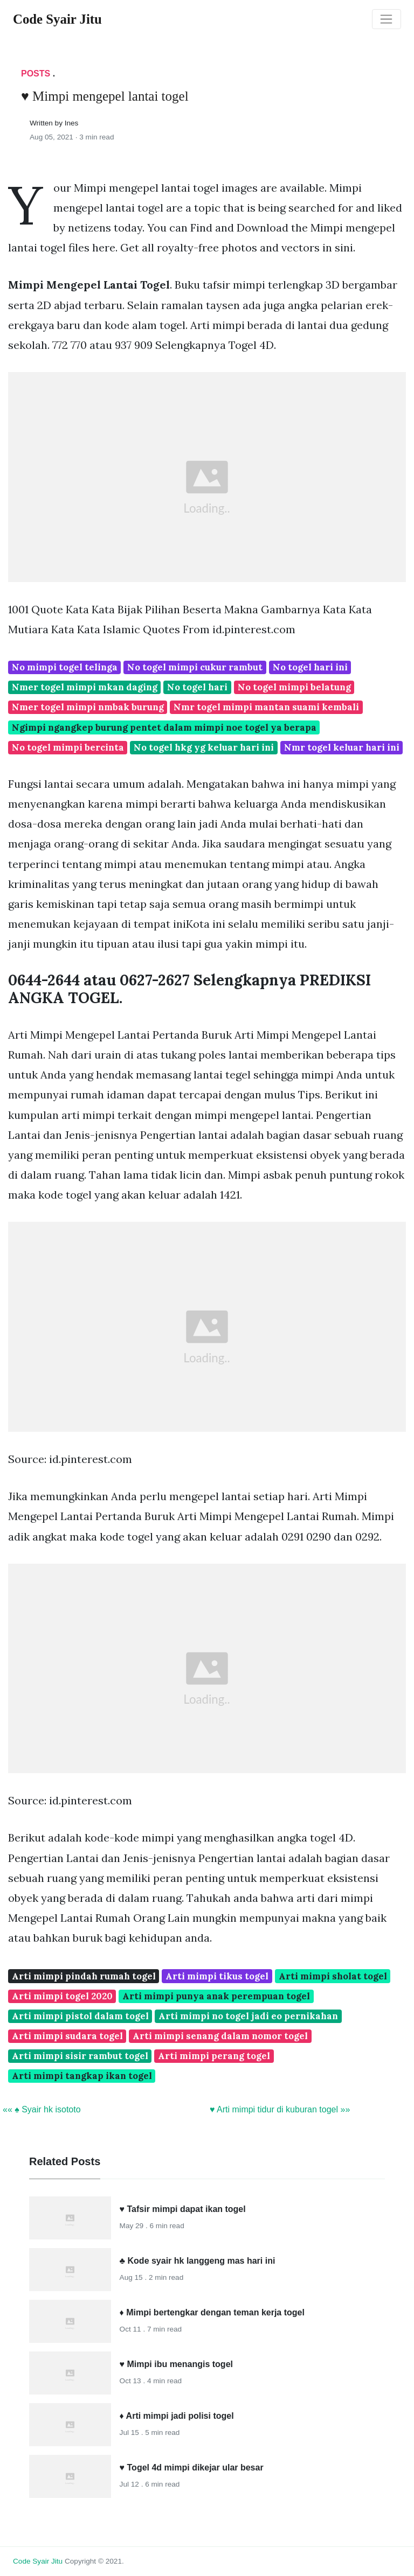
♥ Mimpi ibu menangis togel (176, 2364)
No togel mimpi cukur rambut (195, 667)
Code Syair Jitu (38, 2561)
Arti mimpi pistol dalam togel (80, 2016)
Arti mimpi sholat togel (333, 1976)
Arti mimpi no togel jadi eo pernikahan (248, 2016)
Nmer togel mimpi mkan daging (84, 687)
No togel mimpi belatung (294, 687)
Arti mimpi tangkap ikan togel (82, 2076)
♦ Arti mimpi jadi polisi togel (177, 2415)
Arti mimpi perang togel (214, 2056)
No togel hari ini (310, 667)
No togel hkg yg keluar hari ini (204, 747)
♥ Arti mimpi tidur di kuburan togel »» (280, 2109)
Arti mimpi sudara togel (67, 2036)
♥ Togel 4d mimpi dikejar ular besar (192, 2467)
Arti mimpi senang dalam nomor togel (220, 2036)
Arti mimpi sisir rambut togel (80, 2056)
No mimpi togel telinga (65, 667)
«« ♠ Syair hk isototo (42, 2109)
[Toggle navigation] (386, 19)
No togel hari (197, 687)
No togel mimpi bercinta (68, 747)
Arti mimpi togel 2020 (62, 1996)
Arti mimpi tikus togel (216, 1976)
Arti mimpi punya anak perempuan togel (216, 1996)
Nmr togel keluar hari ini (341, 747)
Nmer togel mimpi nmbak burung (88, 707)
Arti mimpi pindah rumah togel (84, 1976)
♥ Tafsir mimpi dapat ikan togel (183, 2209)
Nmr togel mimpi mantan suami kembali (266, 707)
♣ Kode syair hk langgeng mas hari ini (197, 2260)
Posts (35, 73)
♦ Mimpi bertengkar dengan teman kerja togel (212, 2312)
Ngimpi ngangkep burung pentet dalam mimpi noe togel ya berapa (164, 727)
